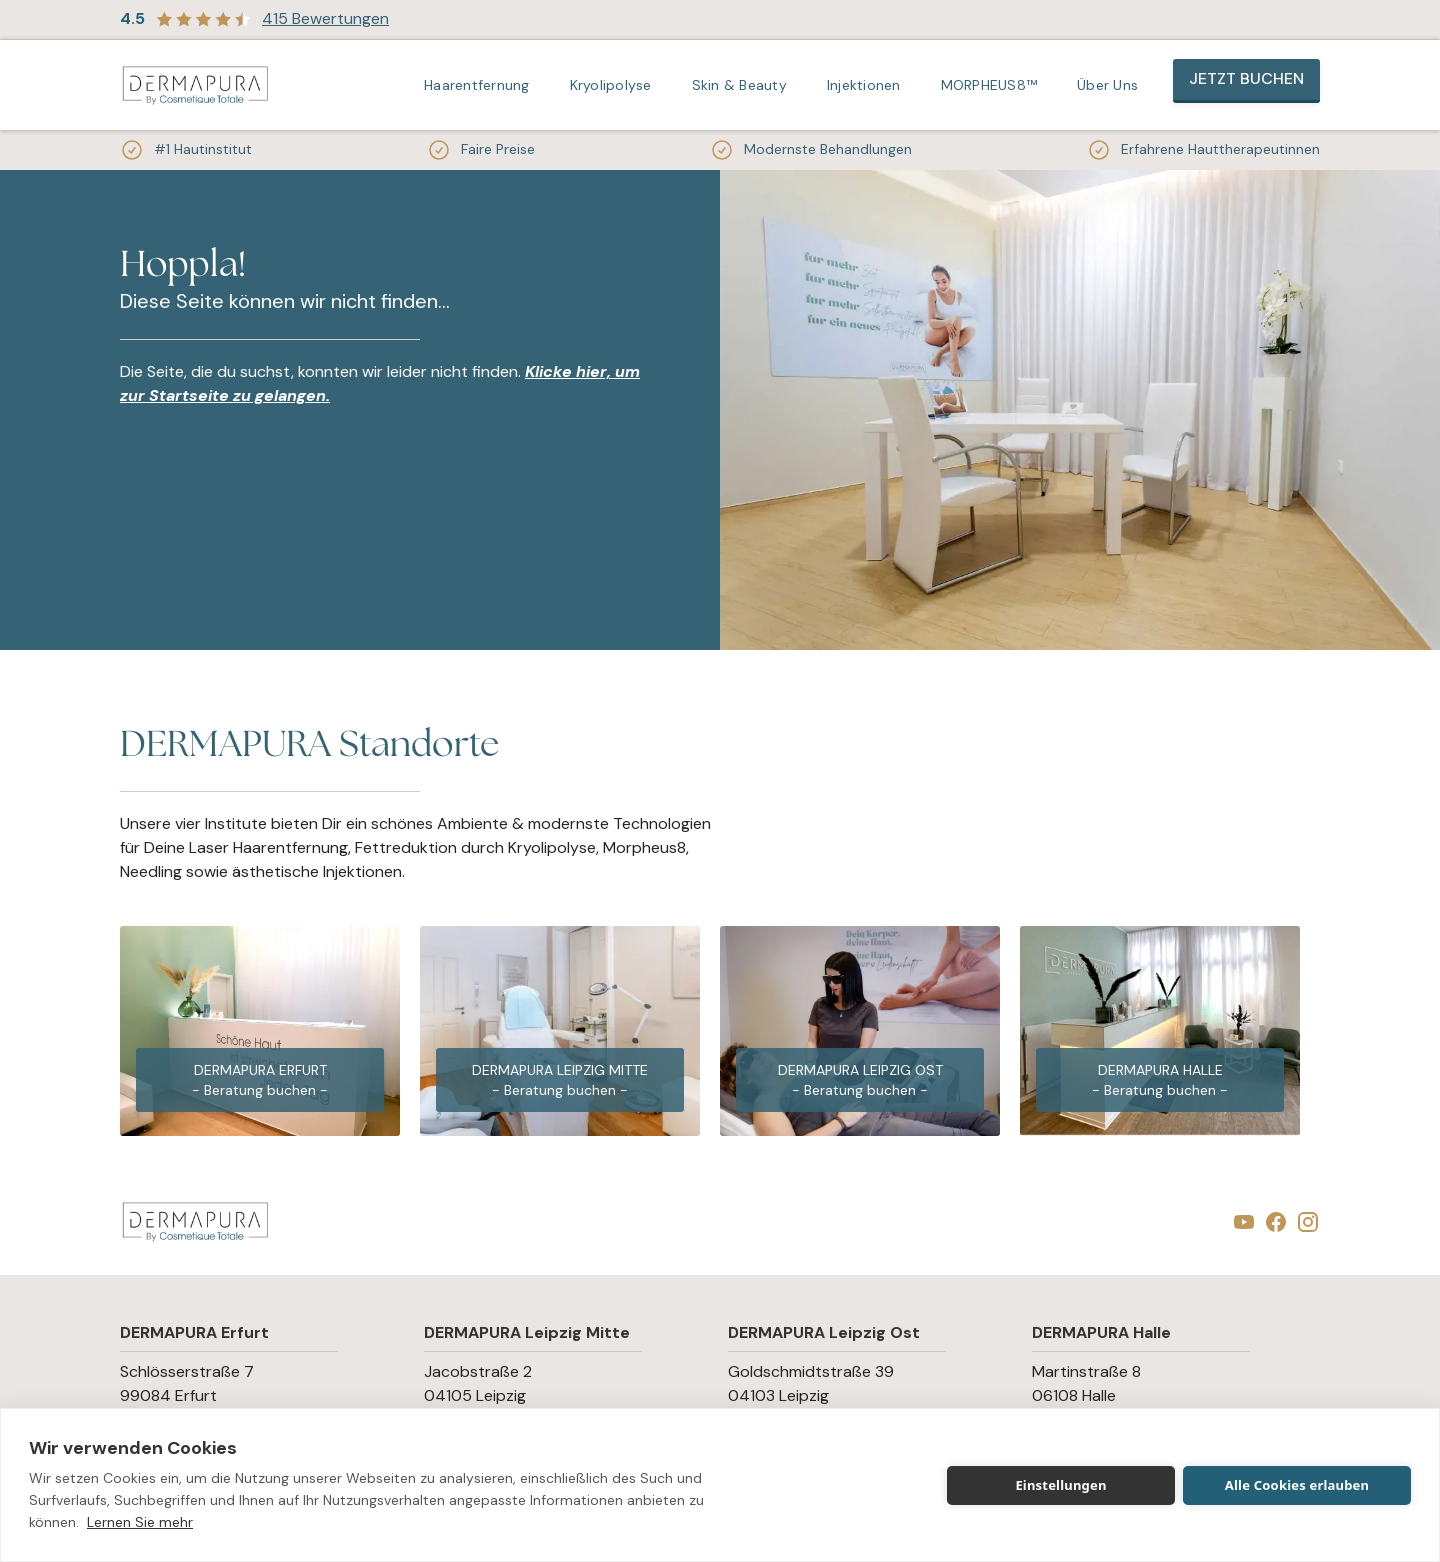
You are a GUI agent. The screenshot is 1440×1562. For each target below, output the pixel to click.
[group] (260, 1031)
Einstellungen (1060, 1485)
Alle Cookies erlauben (1297, 1485)
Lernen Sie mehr (140, 1522)
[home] (195, 85)
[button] (482, 85)
